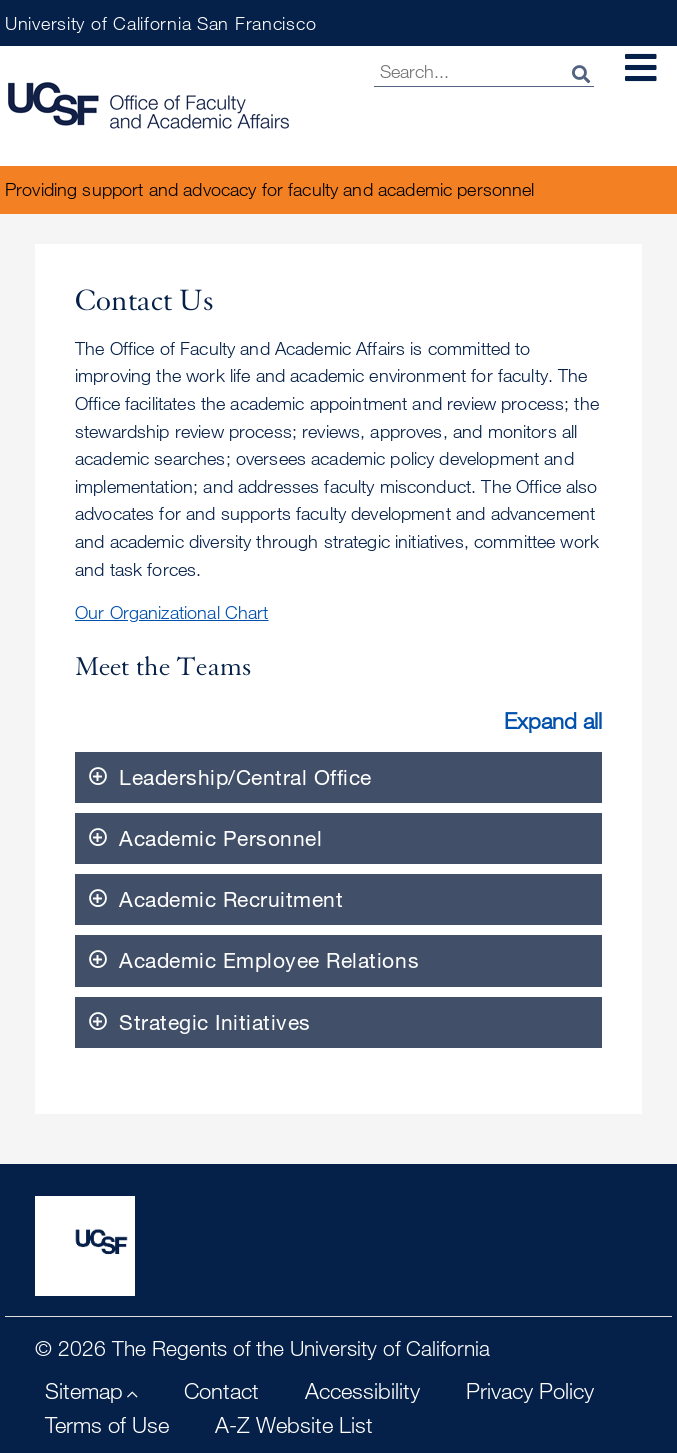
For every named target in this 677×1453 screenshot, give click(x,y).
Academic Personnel (220, 838)
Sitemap (84, 1390)
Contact (221, 1390)
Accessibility (362, 1390)
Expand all (553, 720)
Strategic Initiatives (215, 1022)
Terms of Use (107, 1424)
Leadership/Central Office (245, 777)
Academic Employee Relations (269, 960)
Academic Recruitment (231, 899)
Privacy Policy (530, 1390)
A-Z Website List (294, 1424)
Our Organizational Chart (172, 612)
